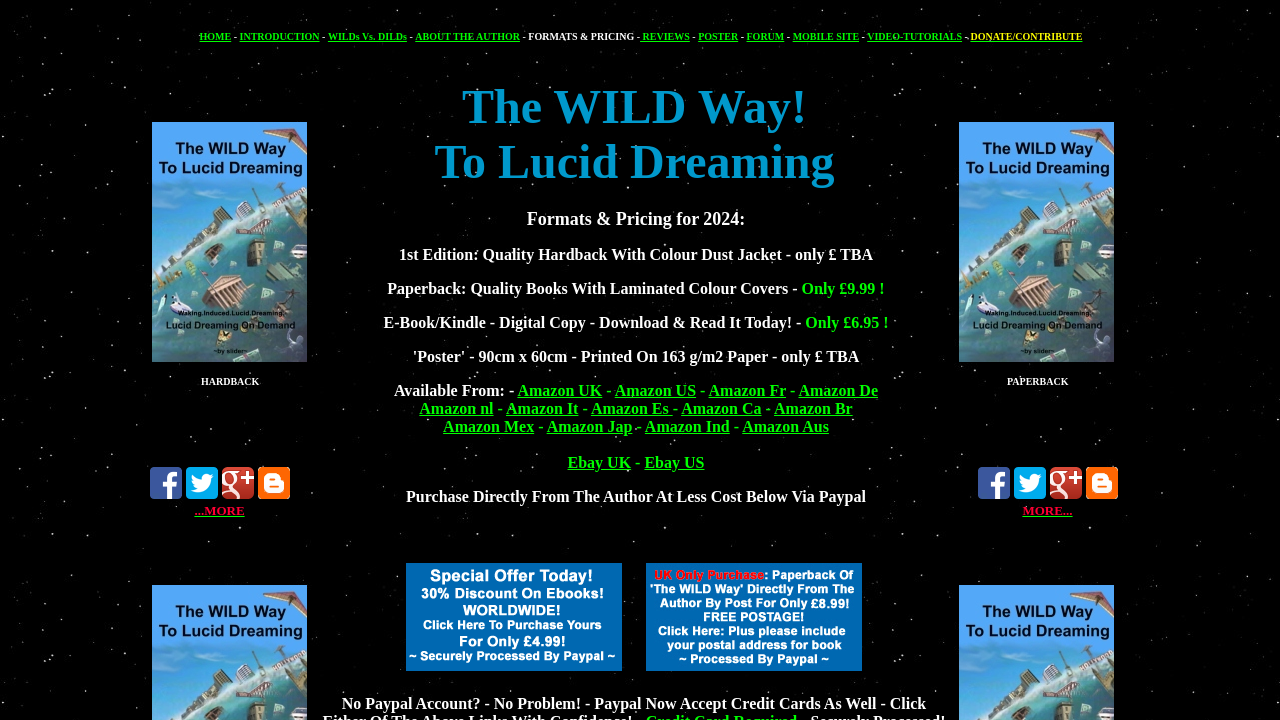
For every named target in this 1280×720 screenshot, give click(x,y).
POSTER (718, 36)
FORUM (766, 36)
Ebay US (674, 462)
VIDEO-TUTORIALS (914, 36)
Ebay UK (600, 462)
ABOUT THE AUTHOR (467, 36)
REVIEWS (665, 36)
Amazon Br (813, 408)
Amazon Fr (747, 390)
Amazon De (838, 390)
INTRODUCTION (280, 36)
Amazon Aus (785, 426)
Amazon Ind (687, 426)
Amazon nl (456, 408)
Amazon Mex (488, 426)
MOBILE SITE (826, 36)
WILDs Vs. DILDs (367, 36)
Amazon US (655, 390)
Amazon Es (632, 408)
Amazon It (542, 408)
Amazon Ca (721, 408)
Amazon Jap (590, 426)
